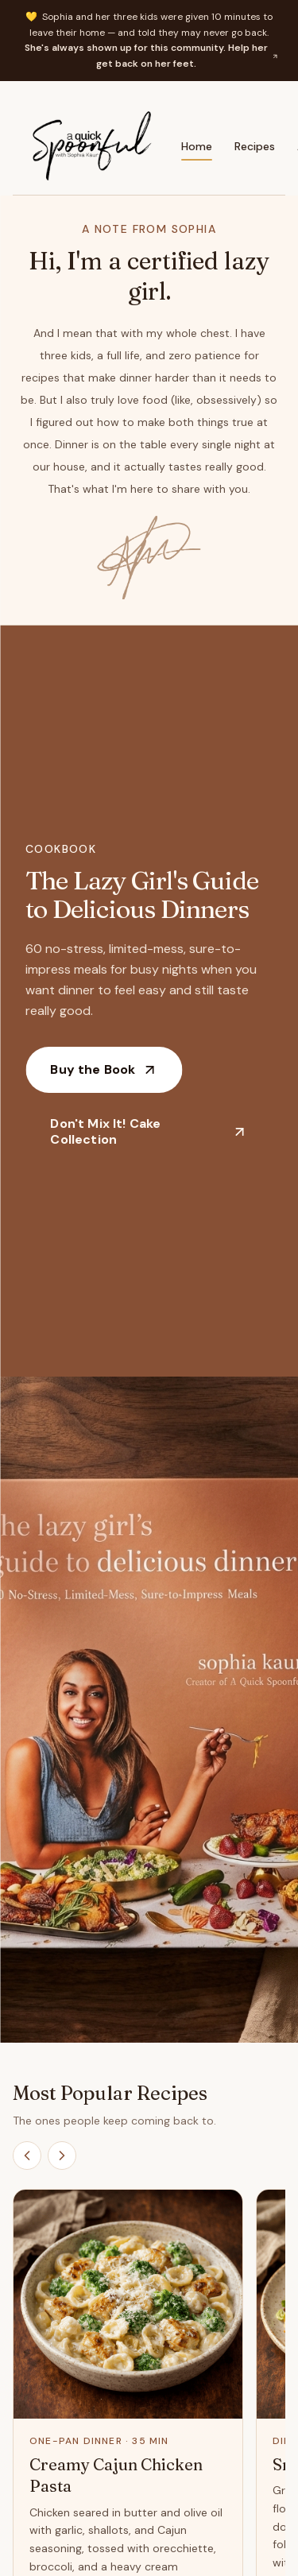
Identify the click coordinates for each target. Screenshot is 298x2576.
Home (196, 150)
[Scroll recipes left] (27, 2155)
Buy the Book (103, 1069)
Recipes (254, 146)
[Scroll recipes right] (62, 2155)
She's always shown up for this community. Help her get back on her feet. (152, 55)
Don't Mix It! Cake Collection (148, 1131)
